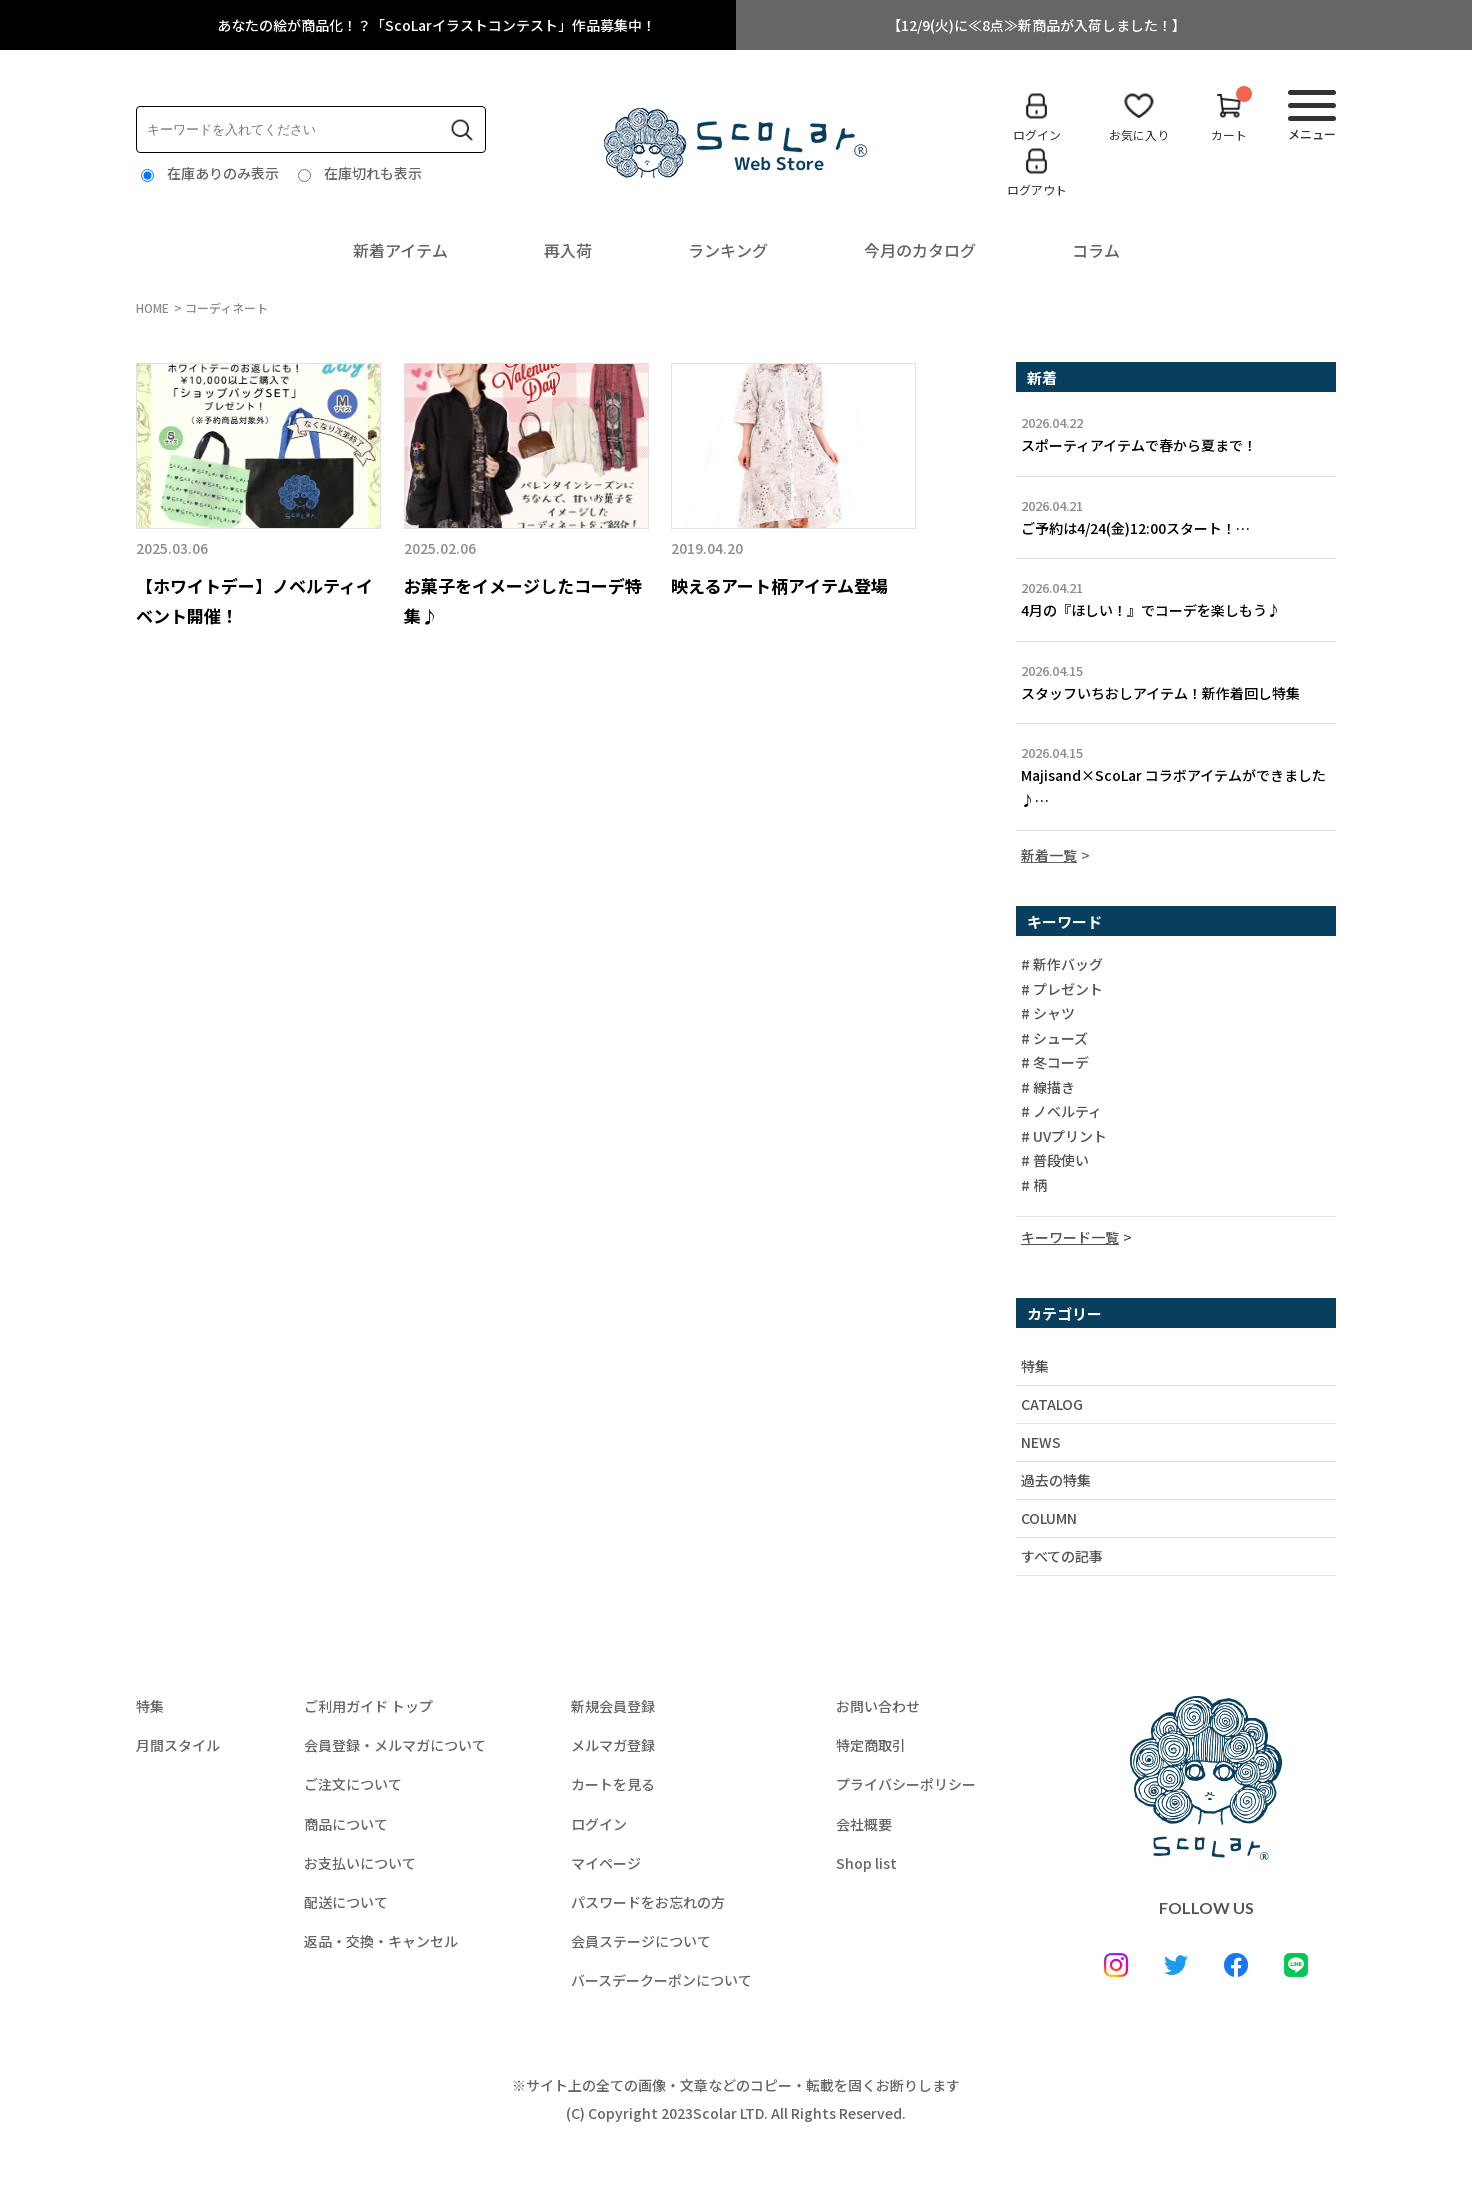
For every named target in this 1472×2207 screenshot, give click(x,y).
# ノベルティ (1061, 1112)
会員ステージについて (641, 1941)
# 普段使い (1055, 1161)
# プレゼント (1062, 990)
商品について (346, 1824)
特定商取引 (871, 1745)
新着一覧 (1049, 855)
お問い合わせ (878, 1706)
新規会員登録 (613, 1706)
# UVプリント (1064, 1137)
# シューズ (1054, 1039)
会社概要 (864, 1824)
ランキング (728, 250)
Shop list (866, 1863)
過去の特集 (1056, 1480)
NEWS (1041, 1442)
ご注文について (353, 1784)
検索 (462, 130)
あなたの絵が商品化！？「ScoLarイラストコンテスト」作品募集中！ (436, 25)
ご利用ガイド (368, 1706)
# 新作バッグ (1062, 965)
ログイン (599, 1824)
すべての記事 (1062, 1556)
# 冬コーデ (1055, 1063)
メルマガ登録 (613, 1745)
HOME (152, 307)
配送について (346, 1902)
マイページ (606, 1863)
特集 (1035, 1366)
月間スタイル (178, 1745)
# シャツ (1048, 1014)
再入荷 (568, 250)
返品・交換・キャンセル (381, 1941)
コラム (1096, 250)
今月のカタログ (920, 250)
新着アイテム (400, 250)
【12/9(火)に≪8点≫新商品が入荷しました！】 (1036, 25)
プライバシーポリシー (906, 1784)
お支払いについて (360, 1863)
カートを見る (613, 1784)
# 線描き (1048, 1088)
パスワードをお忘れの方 (648, 1902)
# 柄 (1034, 1186)
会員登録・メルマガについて (395, 1745)
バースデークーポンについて (661, 1980)
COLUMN (1049, 1518)
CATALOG (1052, 1404)
